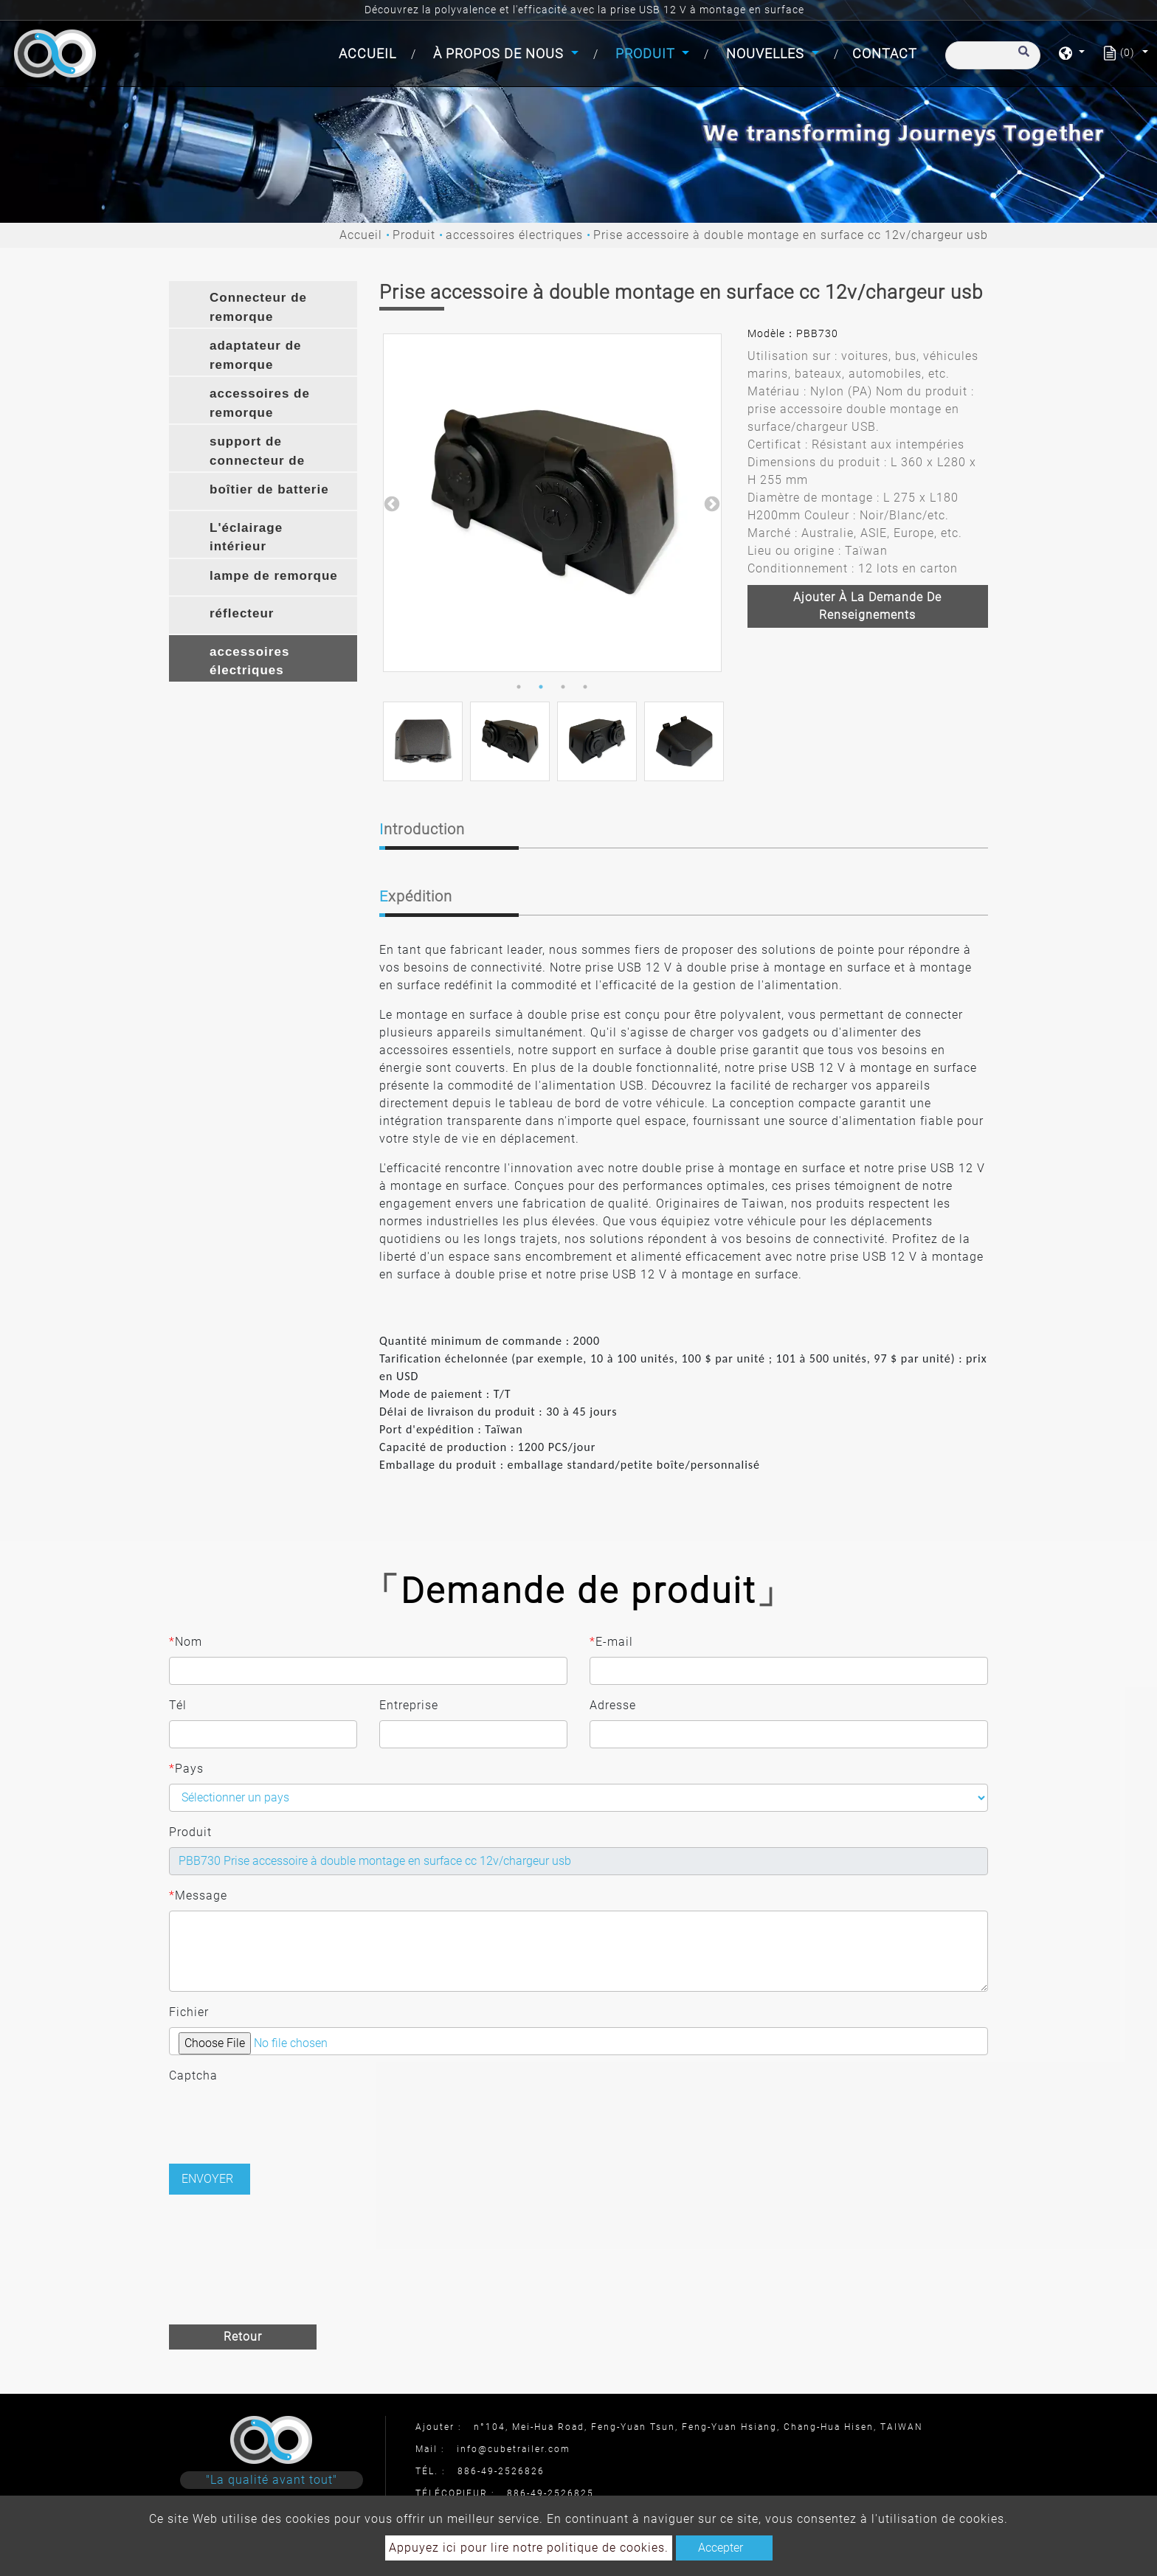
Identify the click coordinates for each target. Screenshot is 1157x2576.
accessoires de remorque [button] (260, 403)
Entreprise (408, 1705)
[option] (552, 502)
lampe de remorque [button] (274, 576)
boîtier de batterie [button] (269, 489)
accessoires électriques (514, 235)
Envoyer (207, 2179)
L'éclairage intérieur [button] (246, 537)
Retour (243, 2337)
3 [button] (563, 686)
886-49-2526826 (501, 2471)
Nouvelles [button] (767, 53)
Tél (178, 1705)
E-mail (611, 1642)
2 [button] (540, 686)
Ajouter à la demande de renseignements (867, 606)
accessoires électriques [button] (249, 661)
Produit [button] (647, 53)
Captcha (193, 2075)
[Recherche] (992, 55)
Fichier (189, 2012)
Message (198, 1896)
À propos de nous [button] (500, 53)
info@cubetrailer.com (513, 2449)
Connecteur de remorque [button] (258, 307)
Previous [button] (390, 503)
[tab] (263, 304)
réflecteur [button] (242, 613)
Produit (414, 235)
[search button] (1021, 58)
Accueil (370, 52)
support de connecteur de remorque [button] (257, 452)
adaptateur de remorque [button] (255, 355)
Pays (186, 1769)
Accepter (720, 2548)
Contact (884, 53)
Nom (185, 1642)
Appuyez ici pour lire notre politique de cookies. (529, 2548)
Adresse (613, 1705)
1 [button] (518, 686)
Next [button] (710, 503)
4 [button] (585, 686)
